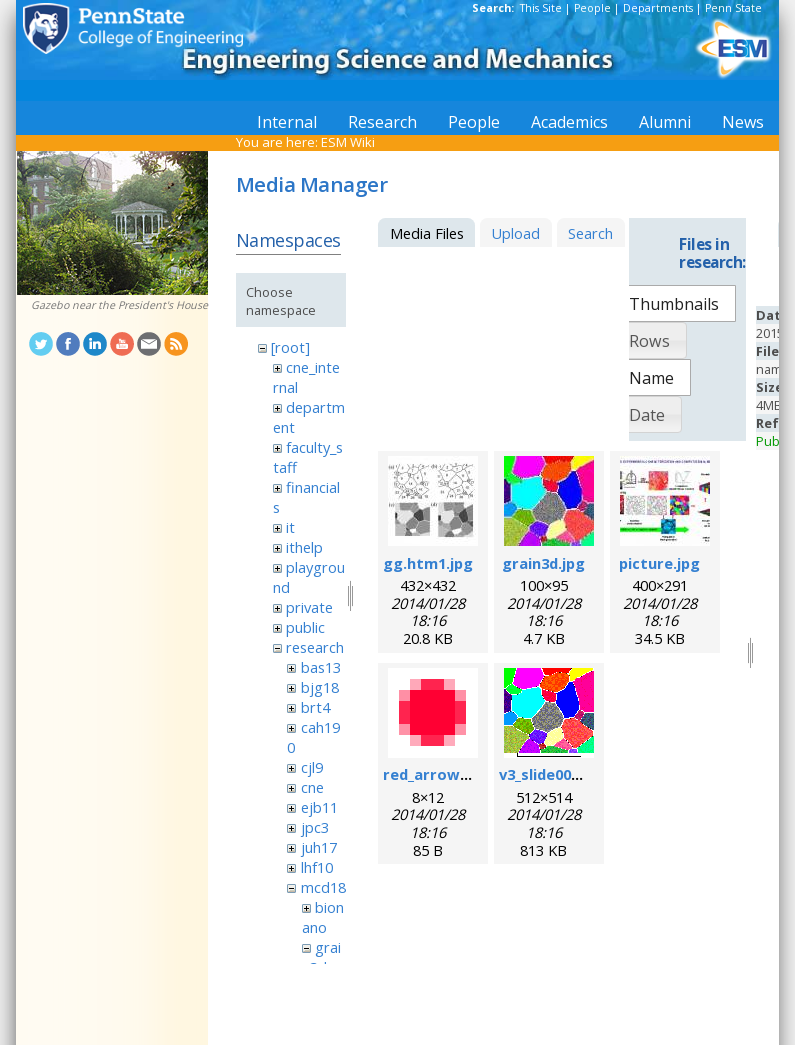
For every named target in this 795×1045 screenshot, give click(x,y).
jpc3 (315, 827)
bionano (323, 917)
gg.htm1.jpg (428, 563)
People (592, 8)
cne (312, 787)
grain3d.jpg (543, 563)
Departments (658, 8)
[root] (290, 347)
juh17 (319, 847)
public (305, 627)
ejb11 (319, 807)
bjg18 (320, 687)
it (290, 527)
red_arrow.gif (434, 774)
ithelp (304, 547)
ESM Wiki (348, 142)
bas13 (321, 667)
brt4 (315, 707)
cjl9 (312, 767)
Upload (515, 233)
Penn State (733, 8)
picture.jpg (659, 563)
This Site (541, 8)
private (309, 607)
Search (590, 233)
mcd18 (323, 887)
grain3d (321, 957)
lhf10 (317, 867)
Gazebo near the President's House (119, 305)
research (315, 647)
